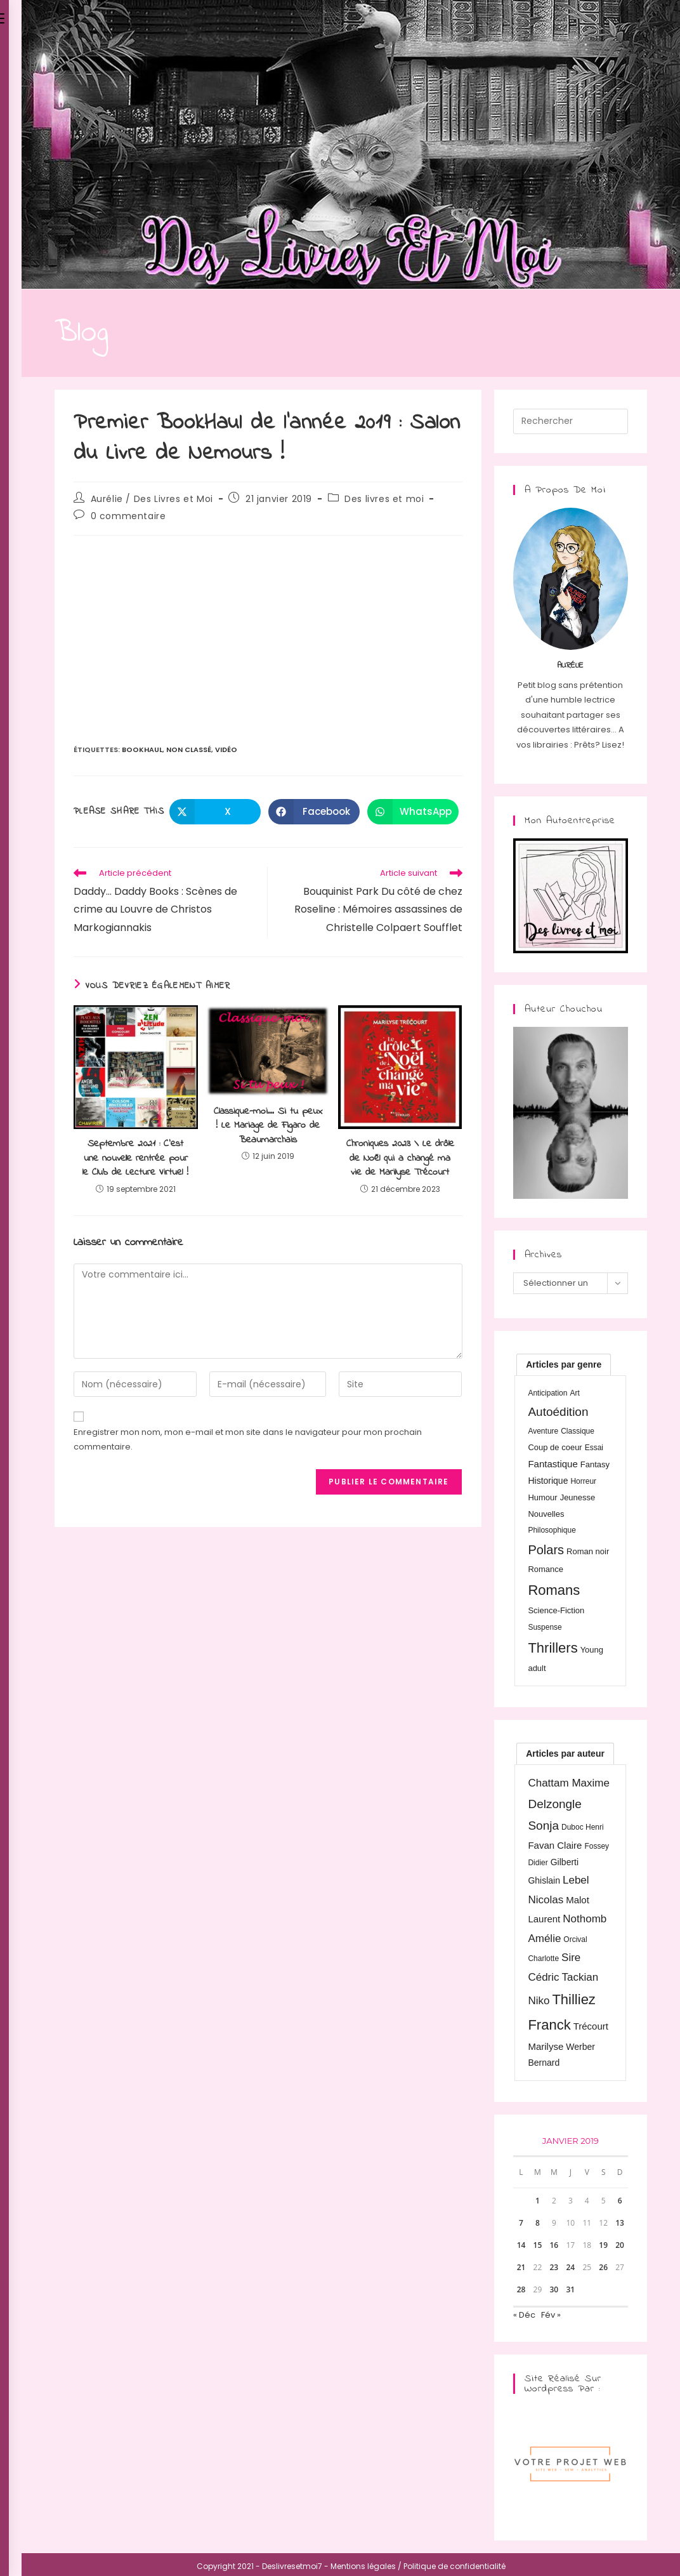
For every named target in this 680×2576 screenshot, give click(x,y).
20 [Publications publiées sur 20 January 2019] (619, 2245)
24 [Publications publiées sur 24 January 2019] (570, 2267)
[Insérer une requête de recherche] (571, 421)
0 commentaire (128, 516)
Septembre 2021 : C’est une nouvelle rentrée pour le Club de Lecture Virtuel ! (135, 1158)
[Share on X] (215, 811)
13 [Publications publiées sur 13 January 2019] (619, 2222)
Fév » (551, 2315)
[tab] (563, 1364)
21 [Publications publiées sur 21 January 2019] (521, 2267)
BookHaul (142, 749)
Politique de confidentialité (454, 2566)
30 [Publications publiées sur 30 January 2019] (554, 2289)
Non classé (188, 749)
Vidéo (226, 749)
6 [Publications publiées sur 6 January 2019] (620, 2200)
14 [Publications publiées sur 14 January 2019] (521, 2245)
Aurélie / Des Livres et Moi (152, 498)
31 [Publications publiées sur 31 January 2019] (570, 2289)
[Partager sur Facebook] (314, 811)
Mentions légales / (366, 2566)
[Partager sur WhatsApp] (413, 811)
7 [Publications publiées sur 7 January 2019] (521, 2222)
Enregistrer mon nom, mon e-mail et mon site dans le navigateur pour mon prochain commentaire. (248, 1439)
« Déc (524, 2315)
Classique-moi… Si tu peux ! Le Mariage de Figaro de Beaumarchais (268, 1125)
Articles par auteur (565, 1753)
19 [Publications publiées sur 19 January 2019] (603, 2245)
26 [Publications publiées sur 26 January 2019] (603, 2267)
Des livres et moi (384, 498)
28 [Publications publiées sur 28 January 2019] (521, 2289)
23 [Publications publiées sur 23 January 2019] (554, 2267)
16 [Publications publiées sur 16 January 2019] (554, 2245)
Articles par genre (563, 1364)
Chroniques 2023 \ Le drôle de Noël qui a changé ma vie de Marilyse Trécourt (400, 1158)
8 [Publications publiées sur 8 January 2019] (537, 2222)
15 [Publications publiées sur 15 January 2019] (537, 2245)
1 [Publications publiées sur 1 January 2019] (537, 2200)
